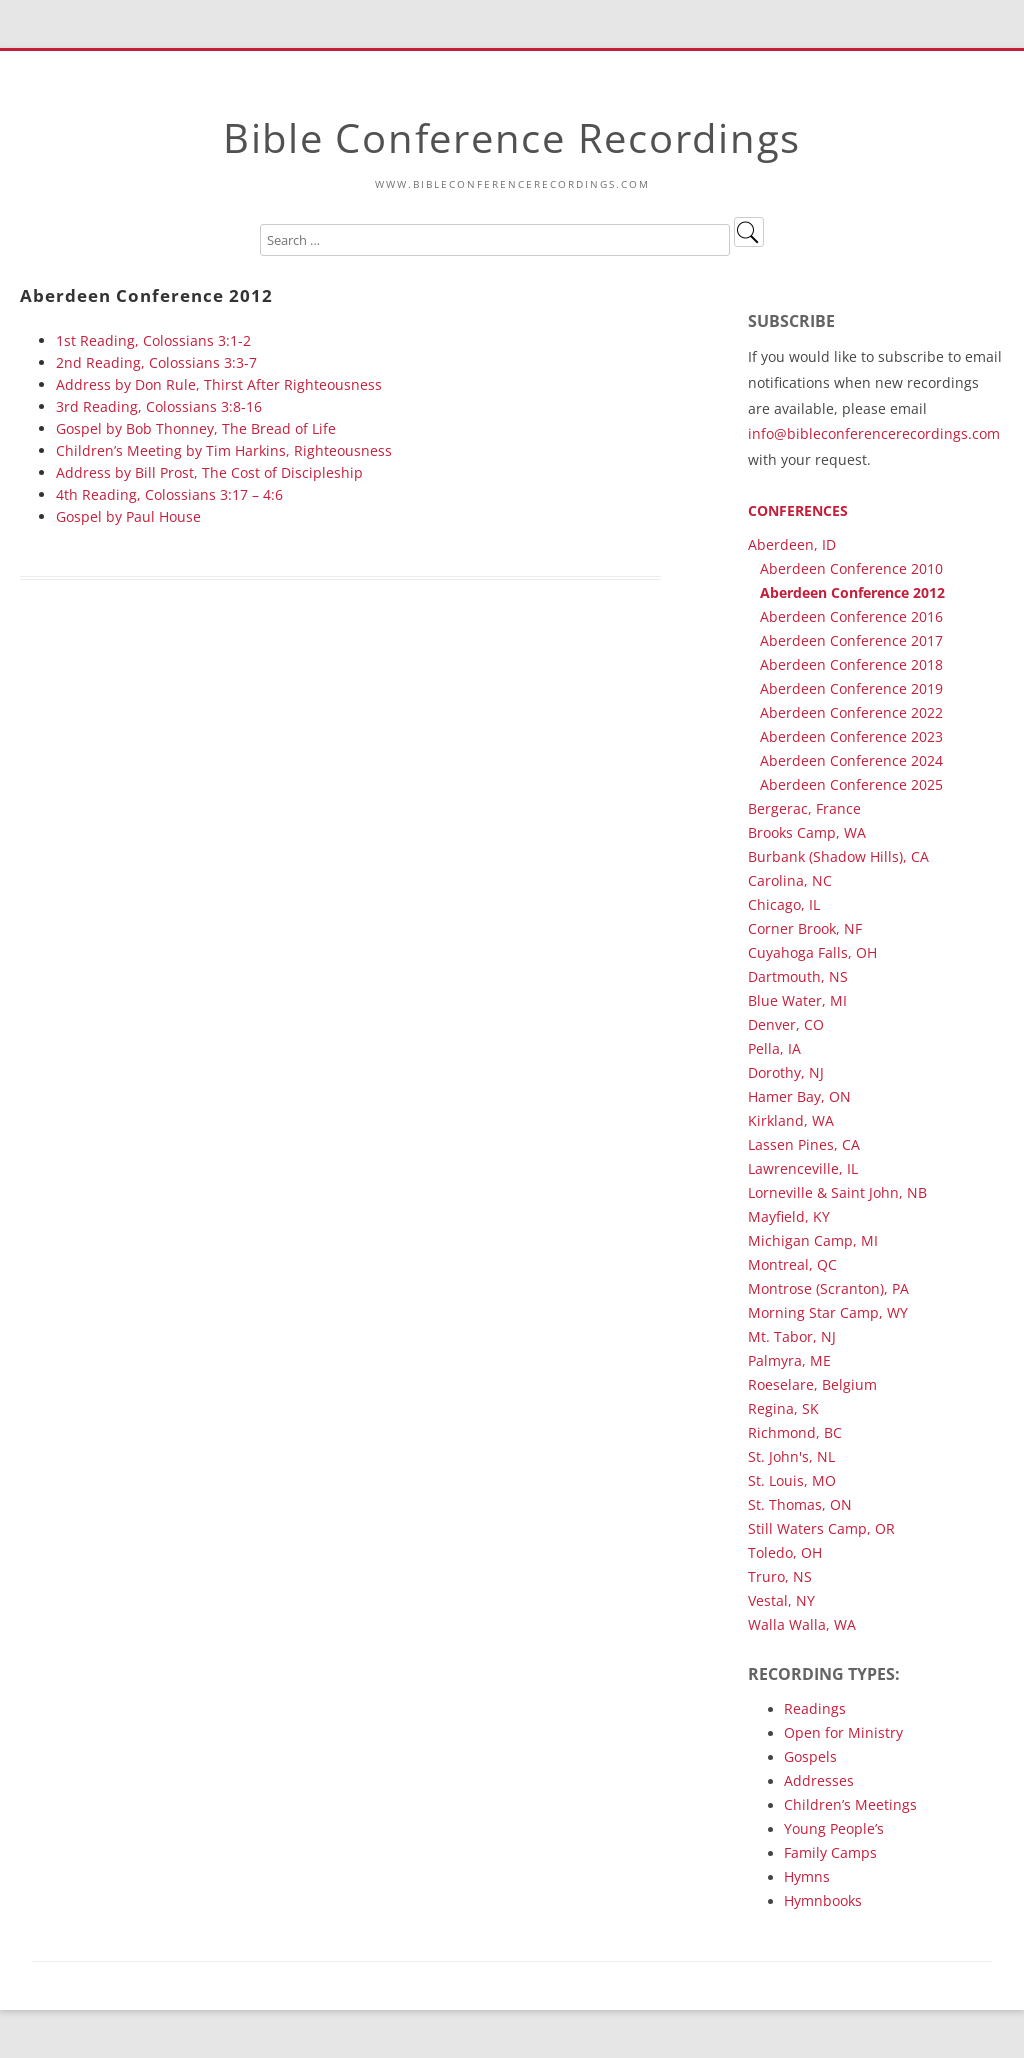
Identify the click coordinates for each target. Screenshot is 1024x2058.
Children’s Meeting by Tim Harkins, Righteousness (224, 450)
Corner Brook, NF (805, 928)
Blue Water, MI (797, 1000)
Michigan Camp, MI (813, 1240)
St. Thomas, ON (800, 1504)
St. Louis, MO (792, 1480)
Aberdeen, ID (792, 544)
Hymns (807, 1876)
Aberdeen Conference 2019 (851, 688)
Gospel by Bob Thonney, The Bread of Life (196, 428)
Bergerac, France (804, 808)
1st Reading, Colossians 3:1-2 (153, 340)
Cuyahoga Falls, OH (812, 952)
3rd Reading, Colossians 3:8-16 (159, 406)
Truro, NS (780, 1576)
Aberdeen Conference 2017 (851, 640)
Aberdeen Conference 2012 (852, 592)
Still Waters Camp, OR (821, 1528)
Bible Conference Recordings (512, 137)
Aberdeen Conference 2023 (851, 736)
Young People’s (834, 1828)
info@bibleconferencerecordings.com (874, 433)
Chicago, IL (784, 904)
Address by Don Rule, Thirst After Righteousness (219, 384)
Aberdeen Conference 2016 (851, 616)
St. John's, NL (791, 1456)
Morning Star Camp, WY (828, 1312)
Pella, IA (774, 1048)
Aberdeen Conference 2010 (851, 568)
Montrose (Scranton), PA (828, 1288)
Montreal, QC (792, 1264)
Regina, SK (783, 1408)
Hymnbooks (823, 1900)
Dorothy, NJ (786, 1072)
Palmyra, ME (789, 1360)
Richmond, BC (795, 1432)
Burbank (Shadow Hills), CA (838, 856)
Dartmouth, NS (798, 976)
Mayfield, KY (789, 1216)
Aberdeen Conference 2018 (851, 664)
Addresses (819, 1780)
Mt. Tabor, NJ (792, 1336)
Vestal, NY (781, 1600)
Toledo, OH (785, 1552)
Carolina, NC (790, 880)
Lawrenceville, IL (803, 1168)
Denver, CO (786, 1024)
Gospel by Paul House (128, 516)
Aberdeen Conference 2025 (851, 784)
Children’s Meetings (850, 1804)
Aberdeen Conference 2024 (851, 760)
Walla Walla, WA (802, 1624)
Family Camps (830, 1852)
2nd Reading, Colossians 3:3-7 (156, 362)
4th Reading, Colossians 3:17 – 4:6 (169, 494)
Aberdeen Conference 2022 (851, 712)
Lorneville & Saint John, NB (837, 1192)
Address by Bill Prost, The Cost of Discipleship (209, 472)
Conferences (798, 510)
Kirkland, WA (791, 1120)
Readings (815, 1708)
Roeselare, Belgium (812, 1384)
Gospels (810, 1756)
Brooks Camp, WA (807, 832)
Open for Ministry (843, 1732)
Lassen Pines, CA (804, 1144)
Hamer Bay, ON (799, 1096)
